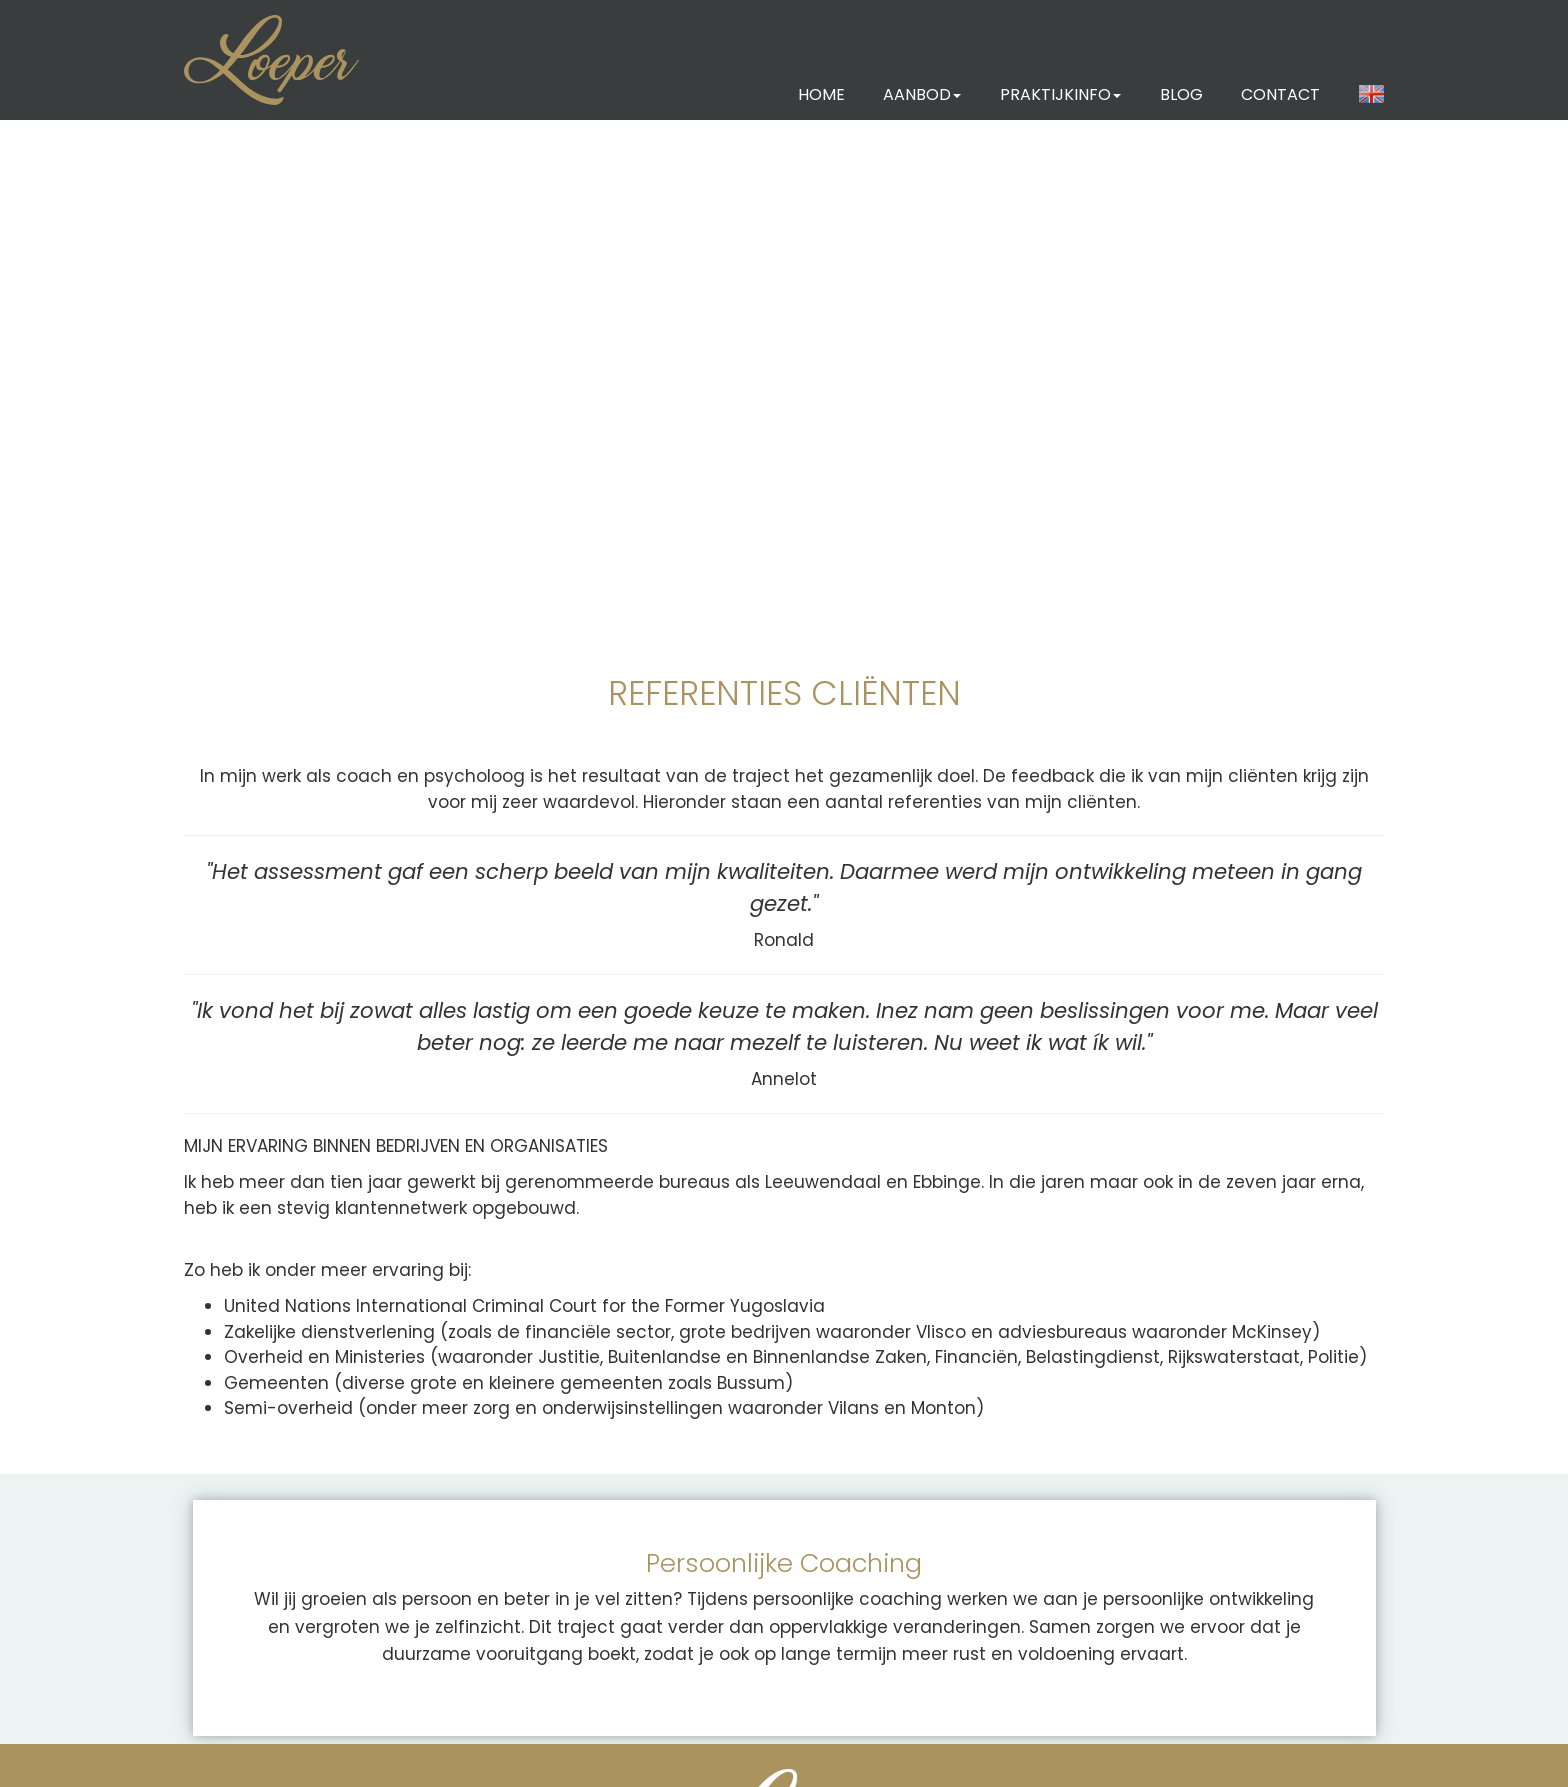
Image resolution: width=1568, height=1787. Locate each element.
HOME (821, 94)
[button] (1372, 95)
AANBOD (922, 94)
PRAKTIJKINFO (1060, 94)
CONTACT (1280, 94)
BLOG (1181, 94)
